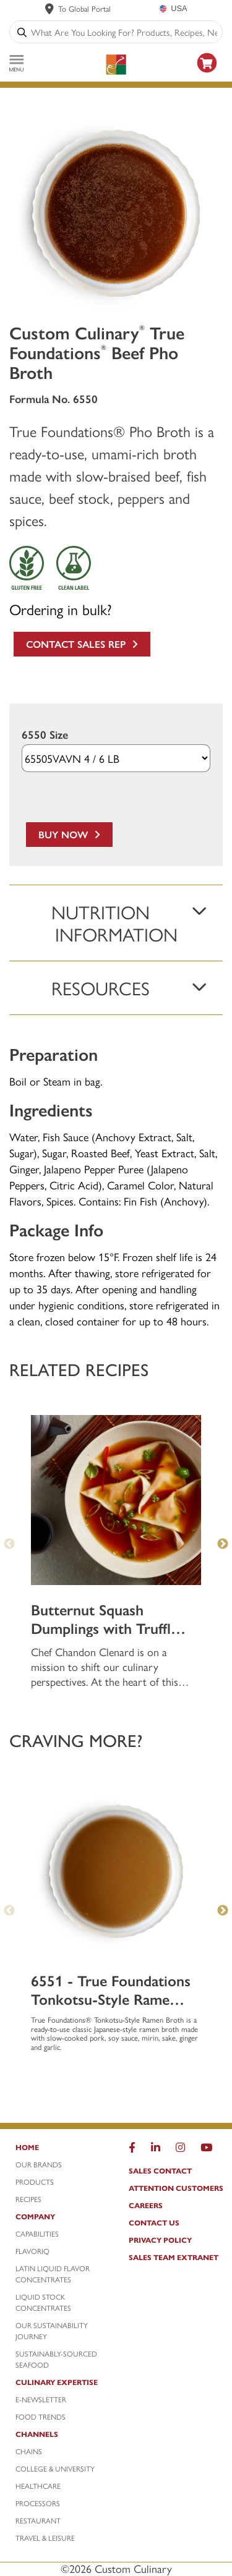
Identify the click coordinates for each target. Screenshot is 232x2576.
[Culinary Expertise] (59, 2385)
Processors (37, 2503)
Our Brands (38, 2164)
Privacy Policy (160, 2239)
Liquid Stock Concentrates (43, 2302)
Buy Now (69, 834)
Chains (28, 2451)
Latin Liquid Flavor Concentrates (52, 2274)
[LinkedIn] (155, 2150)
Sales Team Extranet (173, 2257)
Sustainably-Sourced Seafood (56, 2359)
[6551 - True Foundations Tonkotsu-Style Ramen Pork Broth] (116, 1871)
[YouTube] (206, 2150)
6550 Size (45, 734)
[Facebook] (132, 2150)
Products (34, 2181)
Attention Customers (176, 2187)
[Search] (22, 32)
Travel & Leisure (45, 2537)
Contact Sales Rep (82, 644)
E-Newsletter (40, 2399)
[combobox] (124, 32)
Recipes (28, 2198)
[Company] (59, 2219)
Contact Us (154, 2222)
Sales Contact (160, 2170)
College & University (55, 2468)
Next (223, 1544)
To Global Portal (84, 8)
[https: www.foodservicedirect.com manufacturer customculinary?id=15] (207, 74)
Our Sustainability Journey (51, 2330)
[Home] (59, 2150)
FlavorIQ (32, 2250)
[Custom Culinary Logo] (116, 64)
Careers (146, 2205)
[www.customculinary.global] (49, 8)
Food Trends (40, 2416)
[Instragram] (180, 2150)
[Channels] (59, 2437)
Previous (9, 1544)
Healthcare (38, 2485)
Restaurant (38, 2520)
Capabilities (37, 2233)
